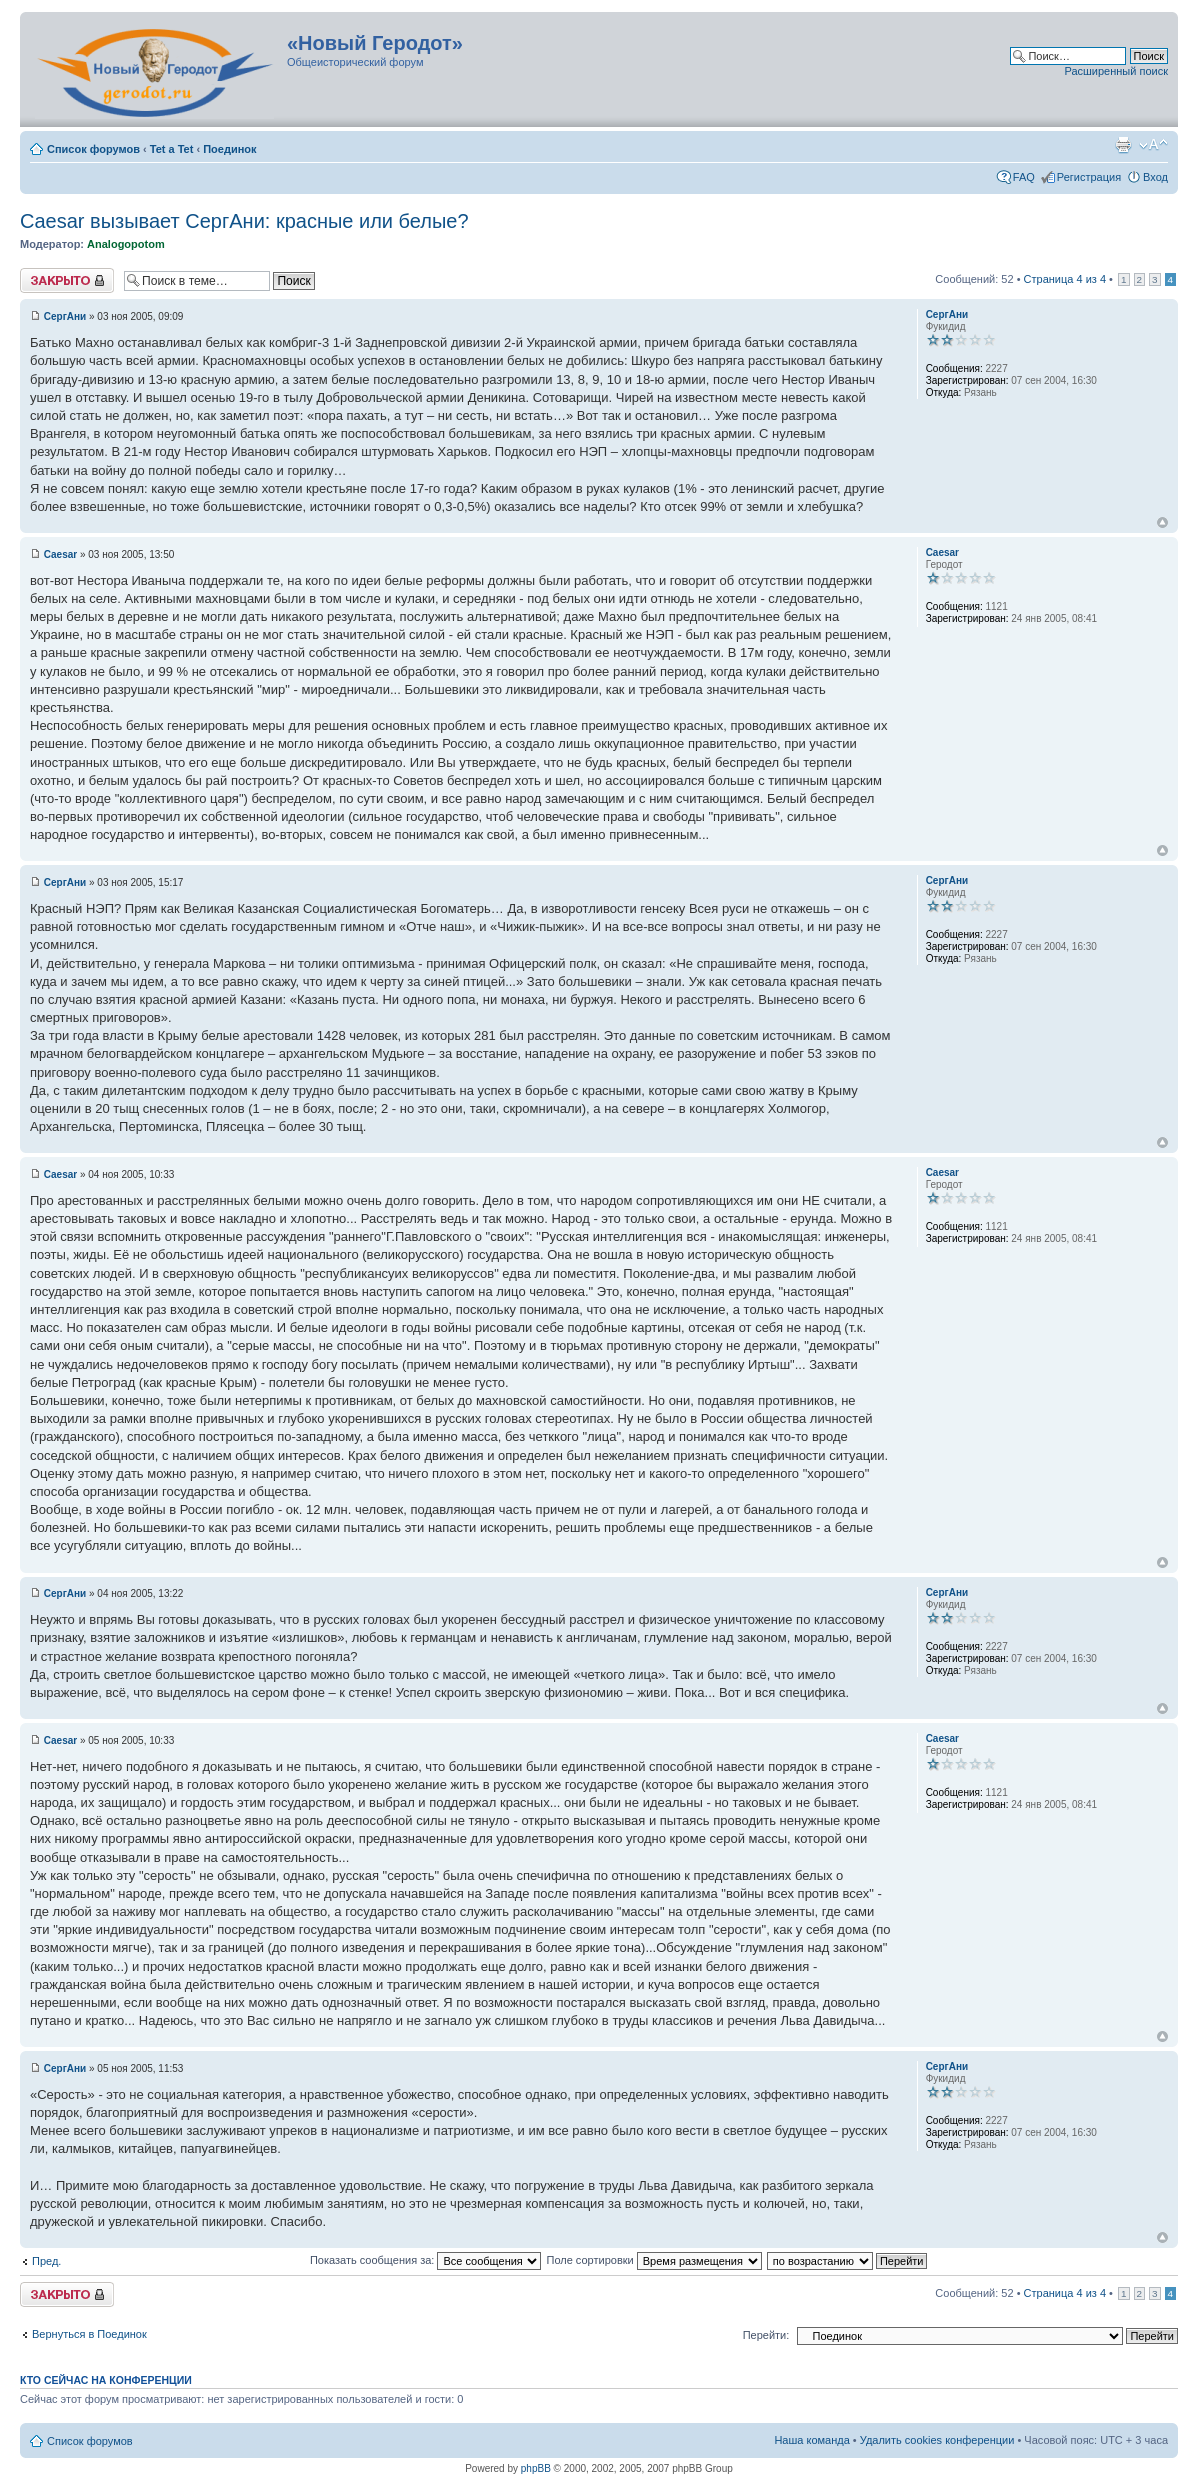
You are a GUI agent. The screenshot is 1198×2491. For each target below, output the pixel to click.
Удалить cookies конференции (937, 2440)
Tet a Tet (172, 149)
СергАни (65, 316)
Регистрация (1089, 177)
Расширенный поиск (1116, 71)
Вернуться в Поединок (89, 2334)
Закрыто (67, 280)
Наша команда (811, 2440)
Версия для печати (1123, 145)
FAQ (1024, 177)
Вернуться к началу (1162, 522)
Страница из (1065, 279)
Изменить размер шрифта (1153, 145)
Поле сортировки (653, 2260)
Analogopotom (126, 244)
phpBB (536, 2468)
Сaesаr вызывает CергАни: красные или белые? (244, 221)
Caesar (60, 554)
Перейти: (766, 2335)
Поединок (229, 149)
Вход (1155, 177)
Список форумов (93, 149)
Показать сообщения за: (426, 2260)
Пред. (46, 2261)
